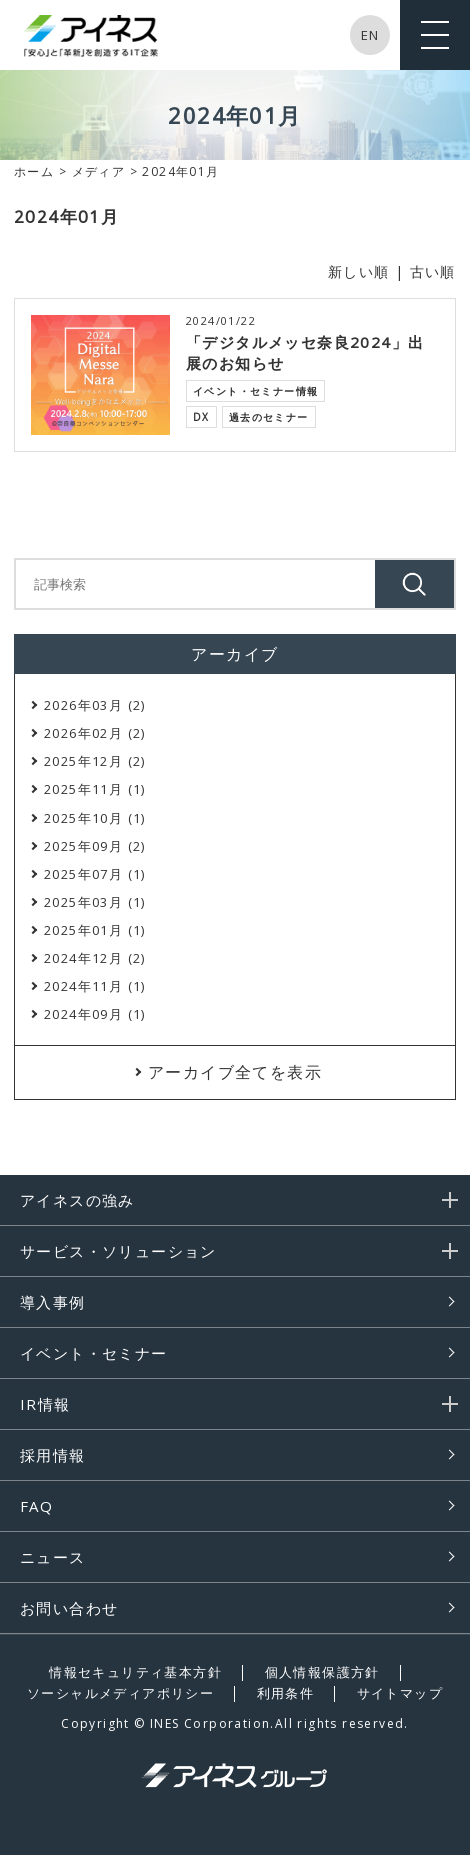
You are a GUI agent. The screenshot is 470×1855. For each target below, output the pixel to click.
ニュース (53, 1557)
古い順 (433, 271)
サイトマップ (400, 1693)
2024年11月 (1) (95, 986)
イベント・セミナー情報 (255, 391)
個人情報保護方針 (322, 1672)
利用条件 (286, 1693)
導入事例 (53, 1302)
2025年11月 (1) (95, 789)
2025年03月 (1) (95, 902)
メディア (99, 171)
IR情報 (45, 1404)
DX (201, 417)
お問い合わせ (69, 1608)
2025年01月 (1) (95, 930)
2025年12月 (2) (95, 761)
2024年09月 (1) (95, 1014)
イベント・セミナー (94, 1353)
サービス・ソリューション (118, 1251)
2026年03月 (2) (95, 705)
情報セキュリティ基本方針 (135, 1672)
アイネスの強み (77, 1200)
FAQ (36, 1506)
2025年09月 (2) (95, 846)
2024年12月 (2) (95, 958)
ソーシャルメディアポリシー (120, 1693)
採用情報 (53, 1455)
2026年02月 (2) (95, 733)
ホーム (34, 171)
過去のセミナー (269, 417)
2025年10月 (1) (95, 818)
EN (370, 35)
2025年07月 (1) (95, 874)
